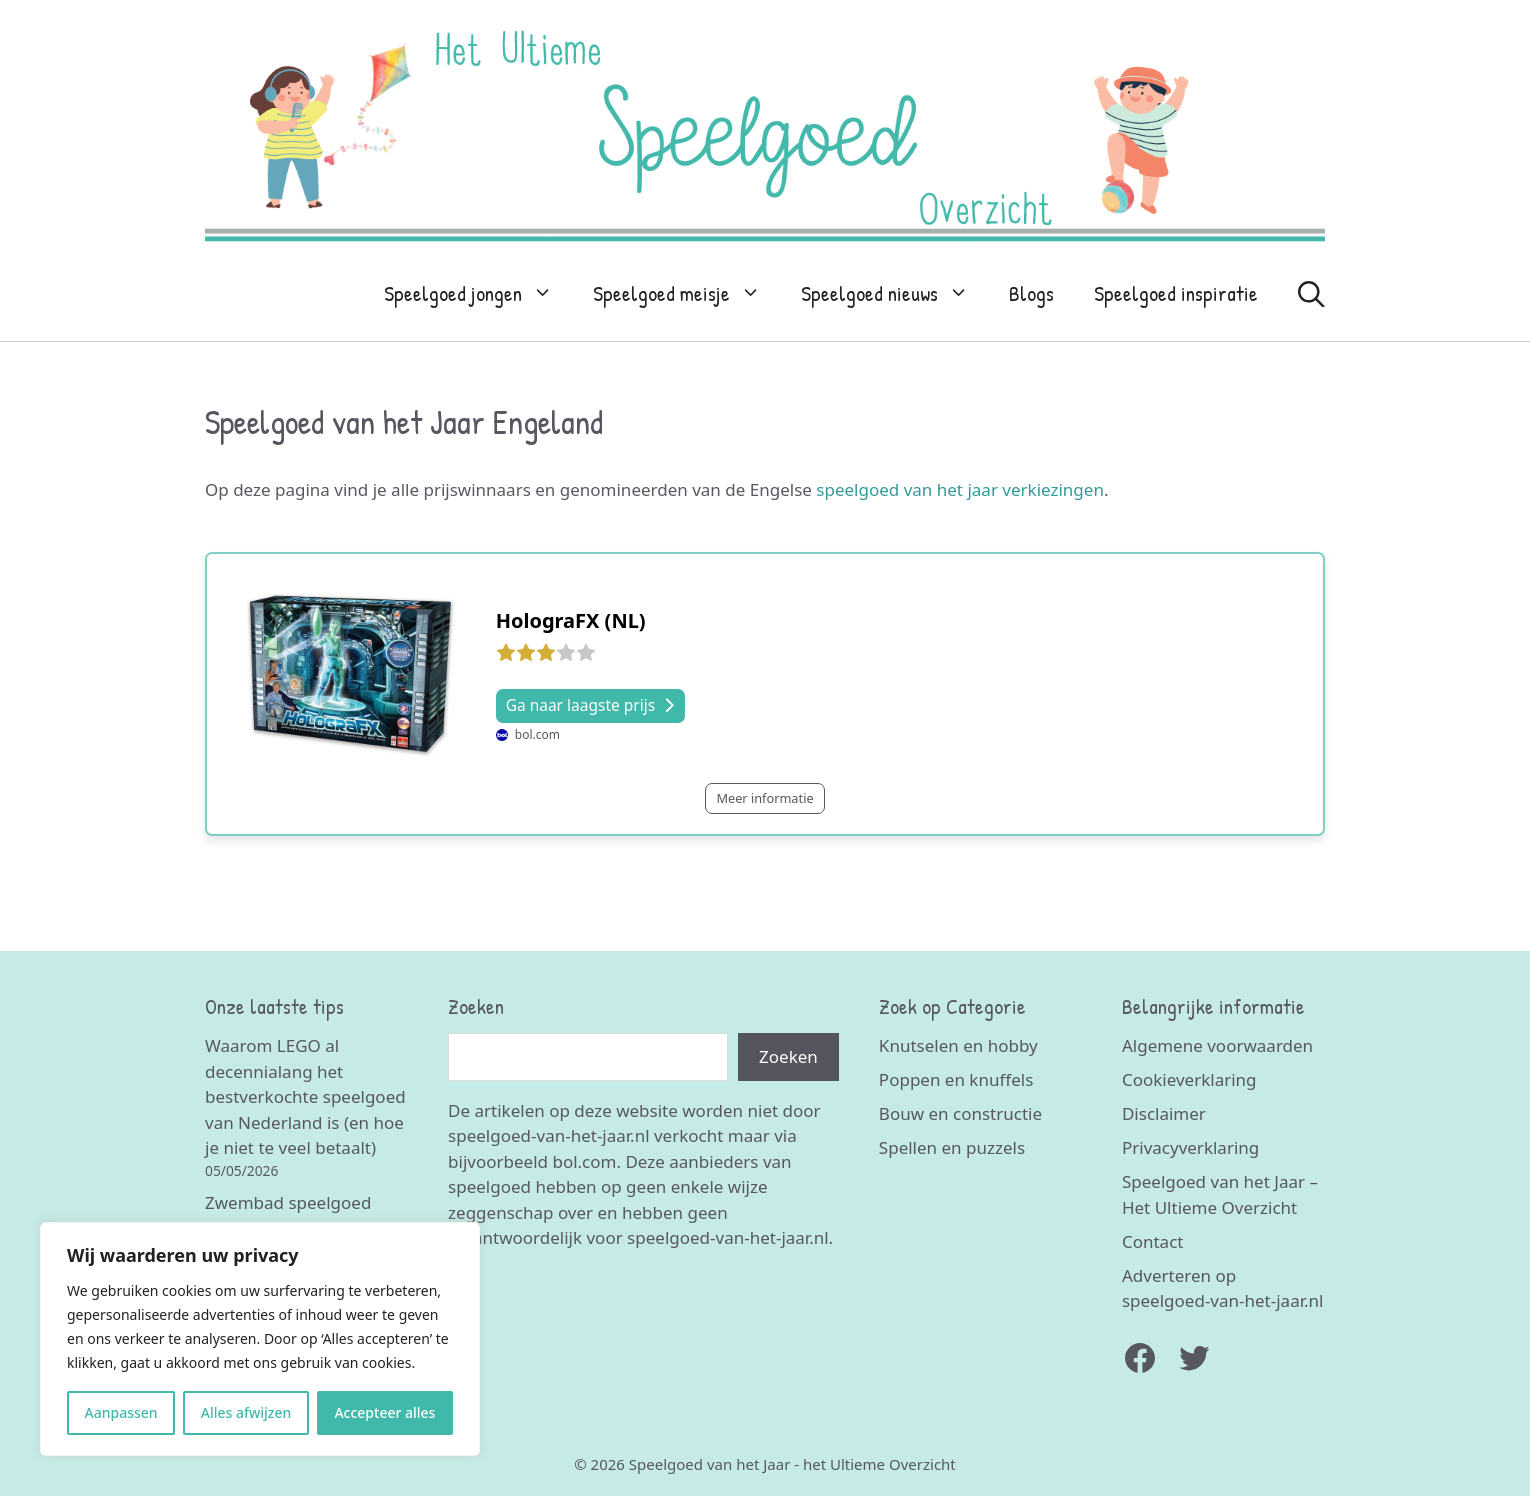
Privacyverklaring (1190, 1147)
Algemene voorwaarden (1217, 1045)
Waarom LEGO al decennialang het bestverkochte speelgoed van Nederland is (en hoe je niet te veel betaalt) (305, 1096)
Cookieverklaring (1189, 1079)
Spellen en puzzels (952, 1147)
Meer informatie (764, 798)
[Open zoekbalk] (1311, 294)
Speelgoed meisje (687, 294)
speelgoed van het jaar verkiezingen (960, 489)
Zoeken (788, 1056)
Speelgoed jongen (478, 294)
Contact (1153, 1241)
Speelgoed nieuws (895, 294)
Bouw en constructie (960, 1113)
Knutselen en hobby (958, 1045)
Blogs (1031, 293)
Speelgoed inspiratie (1176, 293)
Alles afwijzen (246, 1412)
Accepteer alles (384, 1412)
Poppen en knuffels (956, 1079)
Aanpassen (121, 1412)
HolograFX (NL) (571, 620)
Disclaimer (1164, 1113)
